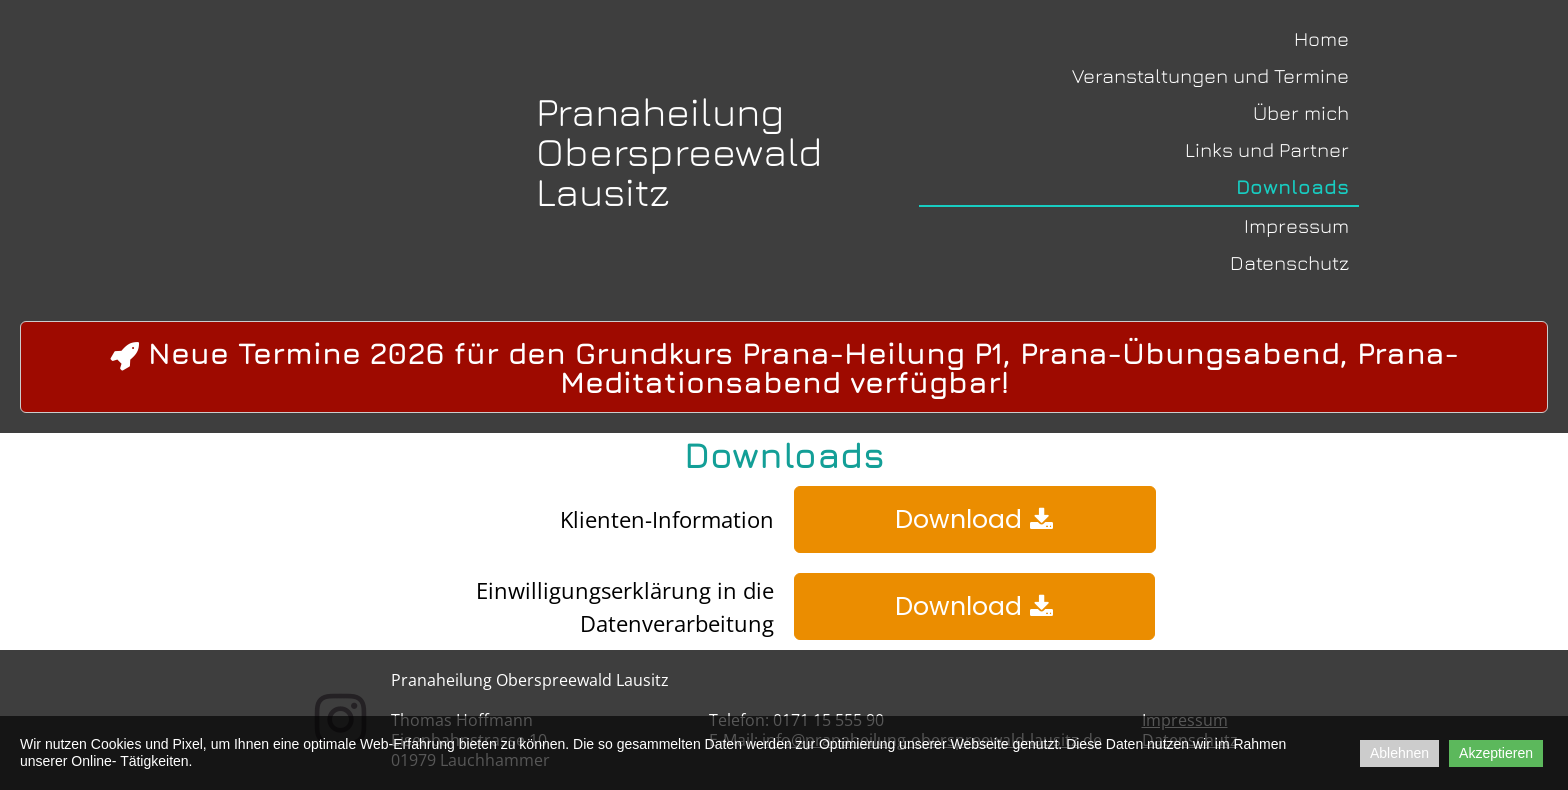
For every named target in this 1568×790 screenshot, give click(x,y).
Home (1321, 38)
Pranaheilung (660, 111)
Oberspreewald (679, 151)
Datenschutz (1289, 262)
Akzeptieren (1496, 753)
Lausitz (603, 191)
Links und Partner (1267, 149)
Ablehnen (1399, 753)
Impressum (1296, 225)
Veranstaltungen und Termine (1210, 75)
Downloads (1292, 186)
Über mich (1301, 112)
